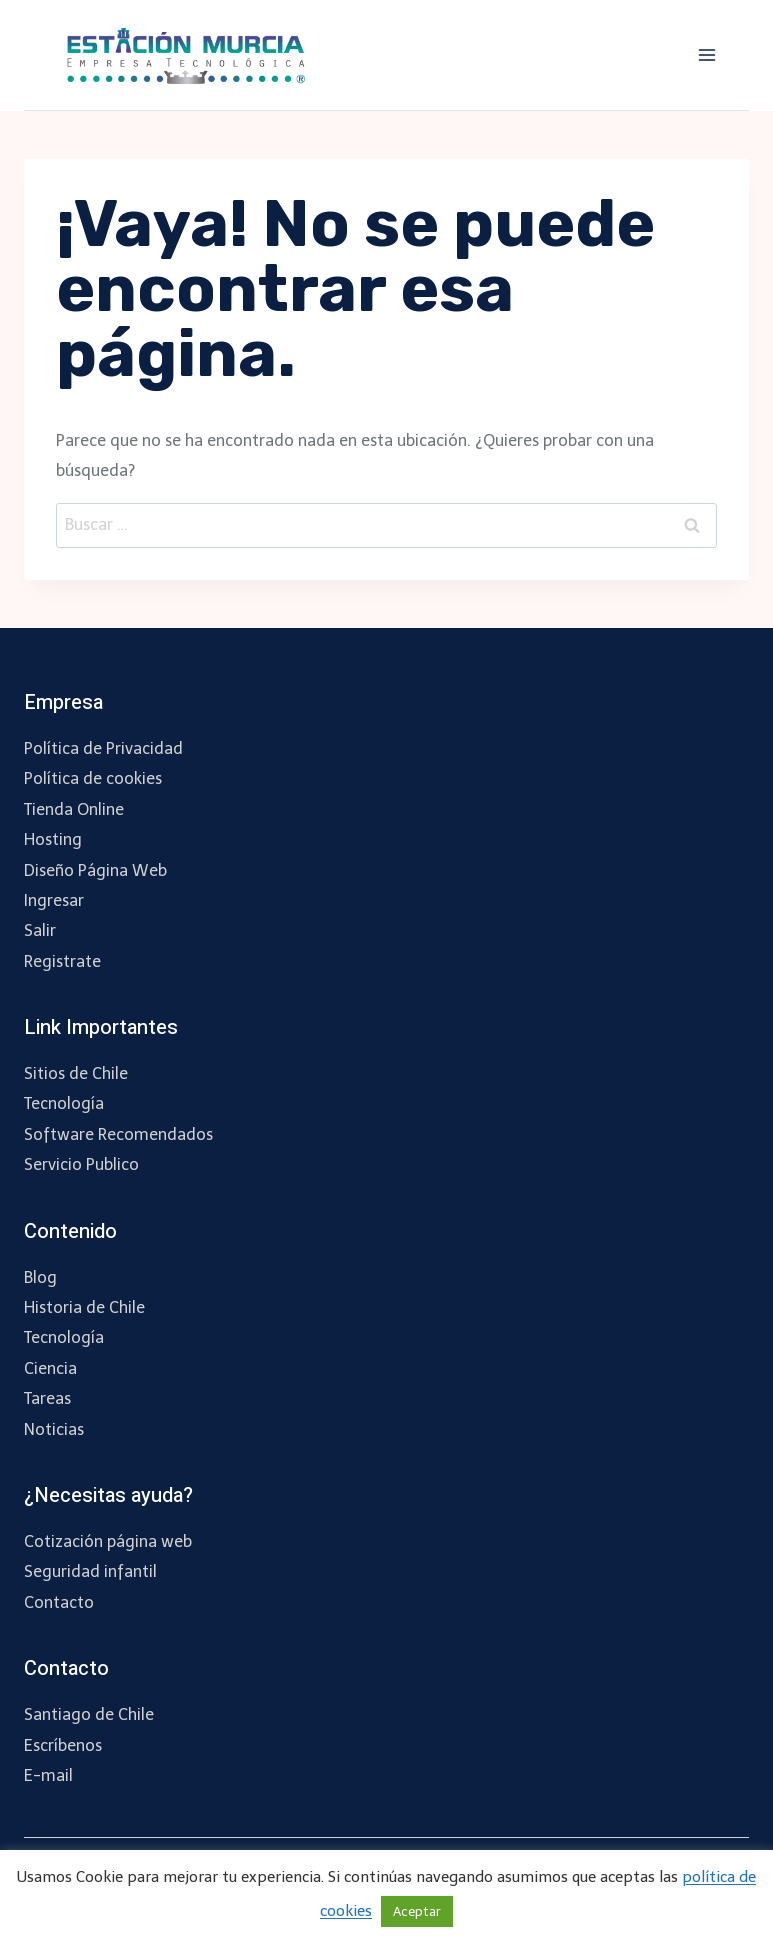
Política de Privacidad (103, 748)
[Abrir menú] (706, 54)
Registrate (62, 961)
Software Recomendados (118, 1134)
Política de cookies (93, 778)
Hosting (53, 839)
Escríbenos (63, 1745)
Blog (40, 1277)
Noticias (54, 1429)
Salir (40, 930)
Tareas (47, 1398)
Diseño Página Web (95, 870)
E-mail (48, 1775)
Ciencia (50, 1368)
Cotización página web (108, 1541)
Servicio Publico (81, 1164)
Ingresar (54, 900)
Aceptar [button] (417, 1911)
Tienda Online (74, 809)
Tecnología (64, 1103)
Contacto (59, 1602)
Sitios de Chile (76, 1073)
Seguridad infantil (90, 1571)
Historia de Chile (84, 1307)
